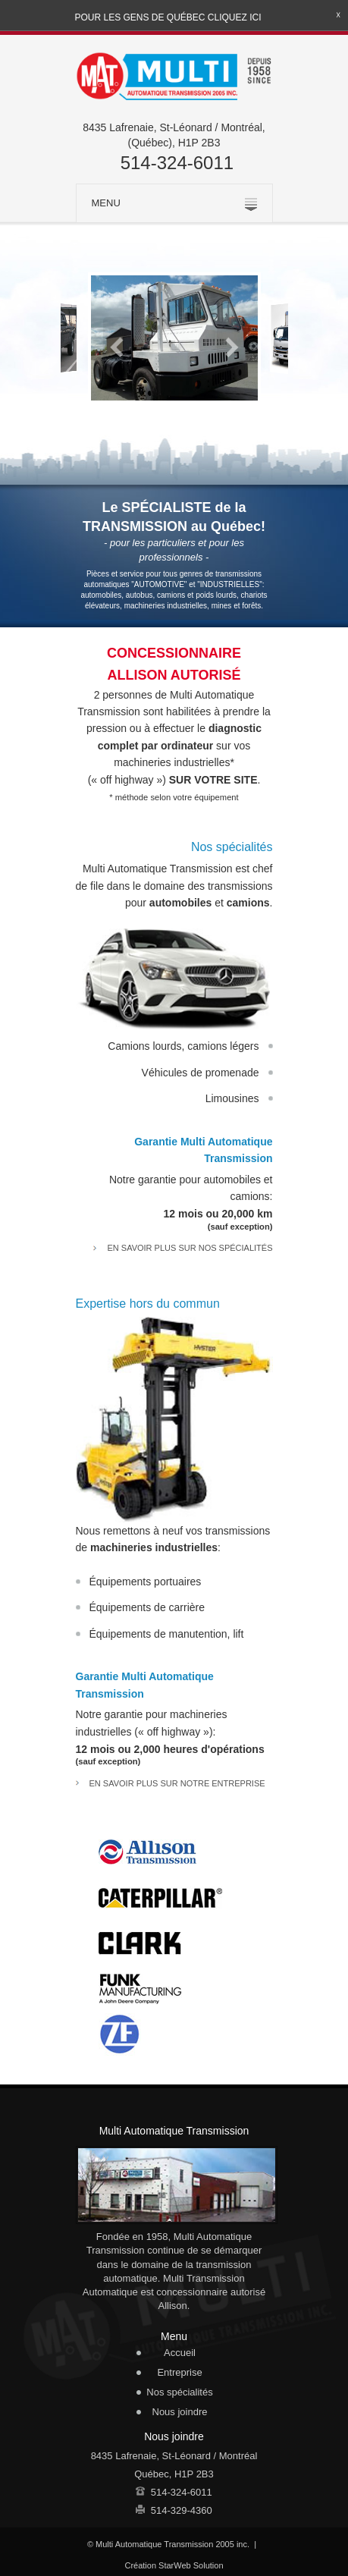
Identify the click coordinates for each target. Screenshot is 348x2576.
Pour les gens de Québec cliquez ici (167, 17)
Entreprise (179, 2372)
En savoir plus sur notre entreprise (177, 1783)
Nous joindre (180, 2411)
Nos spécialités (179, 2392)
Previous (117, 347)
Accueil (180, 2352)
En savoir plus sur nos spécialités (189, 1247)
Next (231, 347)
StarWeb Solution (190, 2565)
